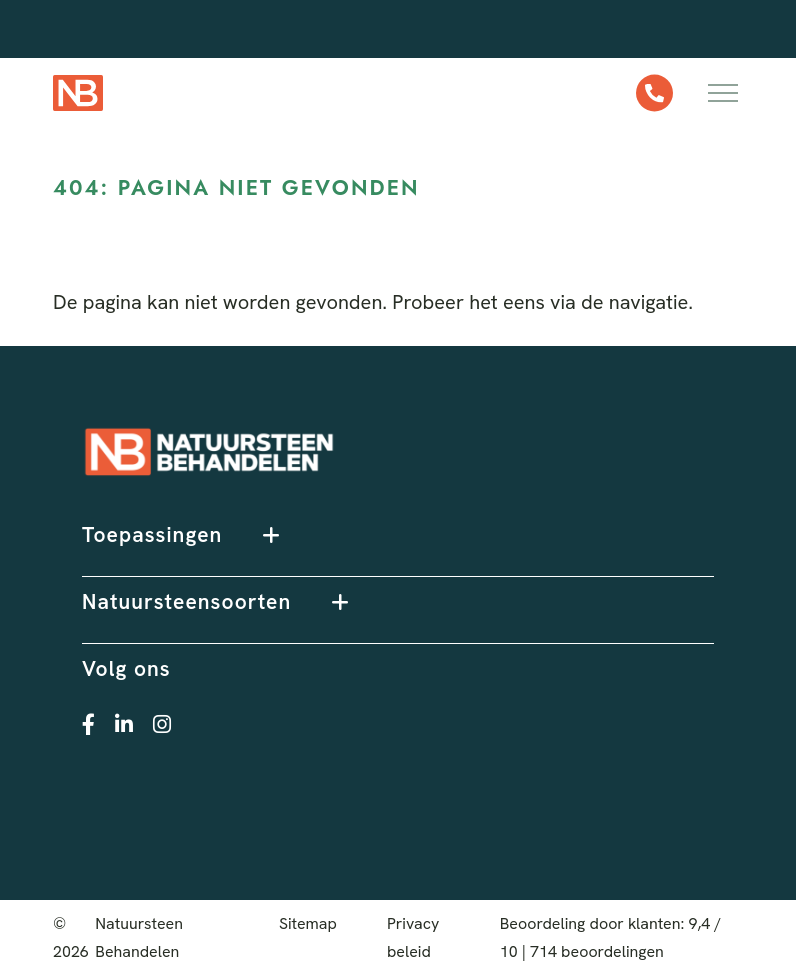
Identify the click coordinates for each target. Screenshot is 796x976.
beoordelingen (597, 951)
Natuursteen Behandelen (139, 937)
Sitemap (308, 923)
